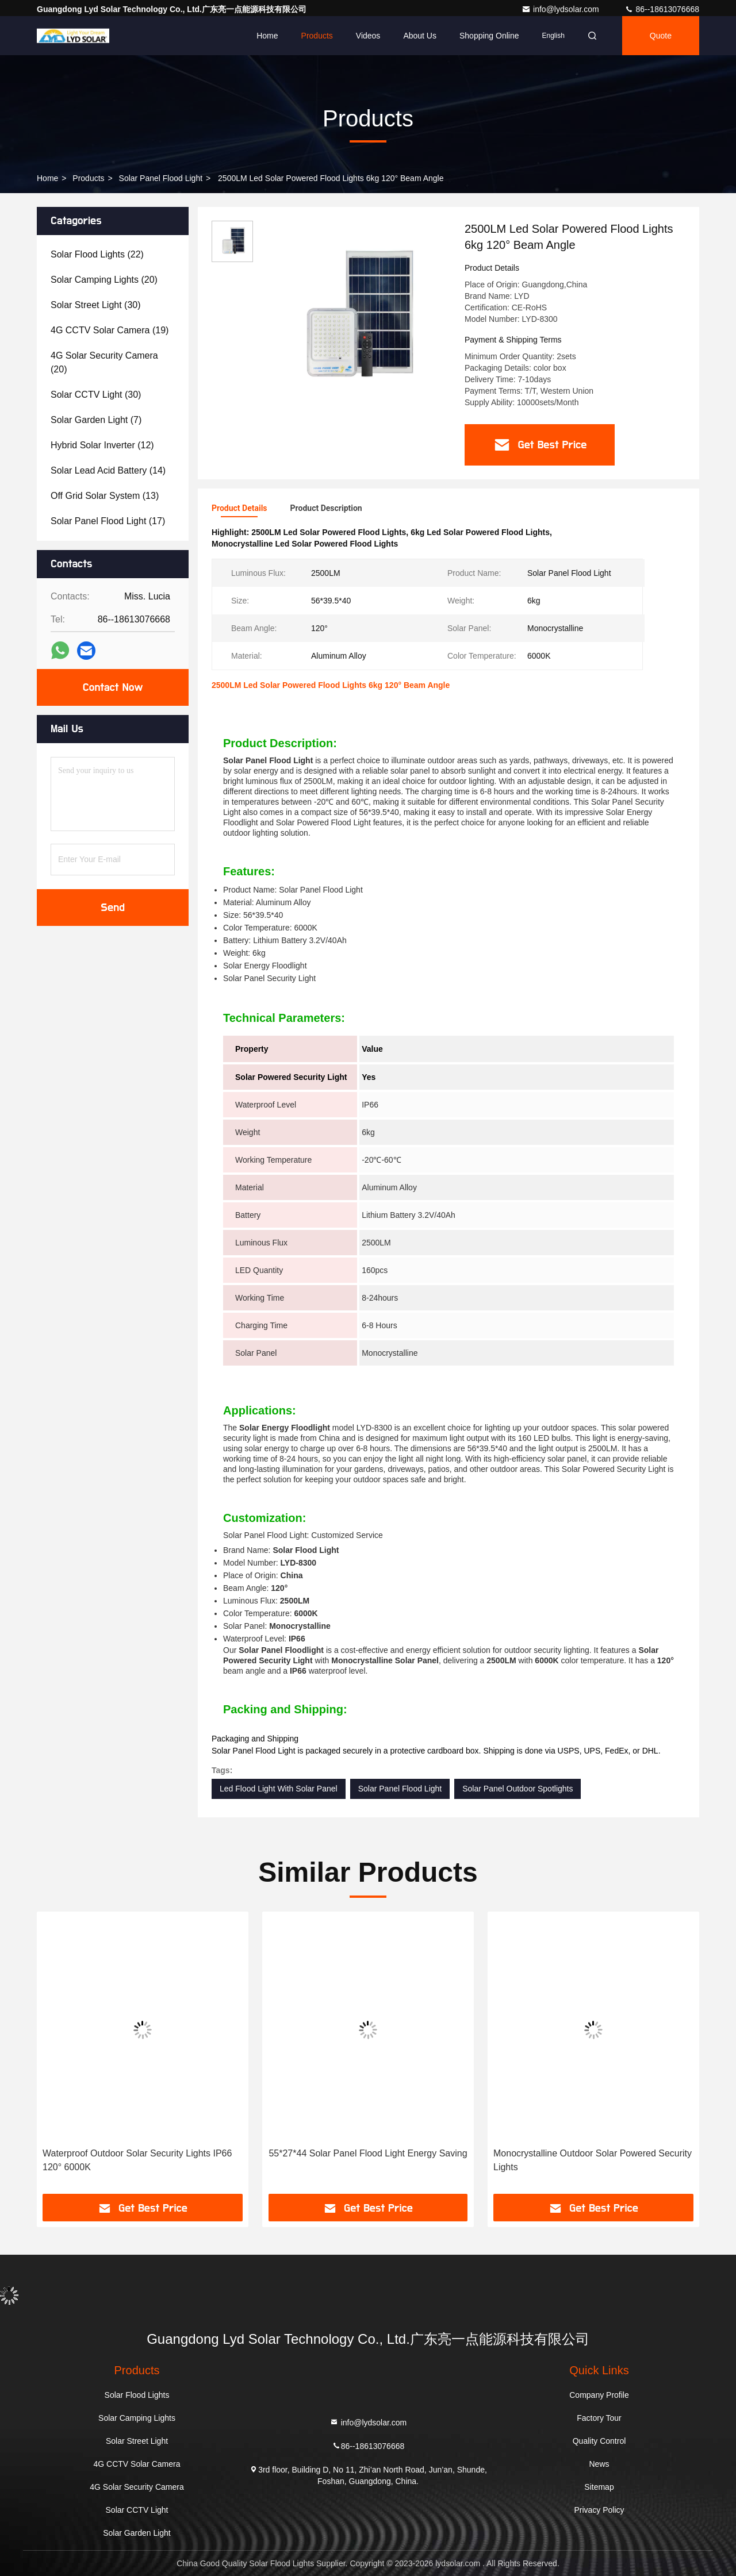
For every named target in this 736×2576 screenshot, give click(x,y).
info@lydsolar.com (561, 9)
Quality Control (599, 2441)
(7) (96, 420)
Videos (368, 35)
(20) (104, 279)
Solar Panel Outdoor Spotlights (517, 1788)
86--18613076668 (661, 9)
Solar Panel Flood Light (161, 178)
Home (267, 35)
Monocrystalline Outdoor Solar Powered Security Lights (592, 2160)
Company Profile (599, 2395)
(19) (109, 330)
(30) (96, 305)
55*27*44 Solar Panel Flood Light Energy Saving (368, 2153)
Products (317, 35)
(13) (105, 496)
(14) (108, 470)
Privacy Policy (599, 2510)
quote (661, 35)
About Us (419, 35)
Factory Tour (599, 2418)
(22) (97, 254)
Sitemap (599, 2487)
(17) (108, 521)
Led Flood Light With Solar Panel (279, 1788)
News (599, 2464)
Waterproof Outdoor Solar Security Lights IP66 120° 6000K (137, 2160)
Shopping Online (489, 35)
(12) (102, 445)
